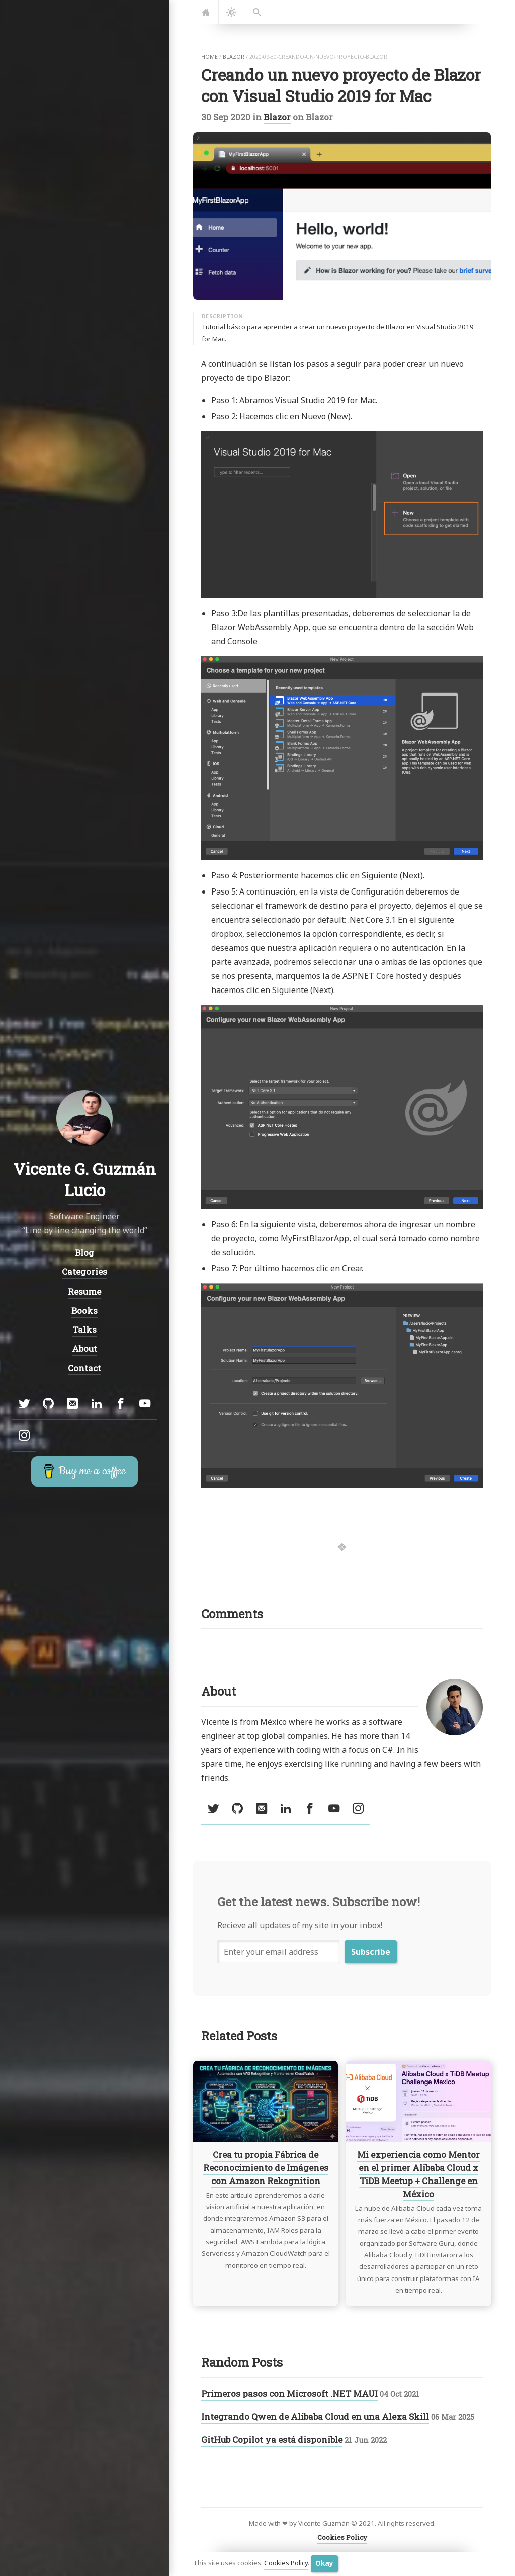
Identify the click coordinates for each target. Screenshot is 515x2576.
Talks (84, 1329)
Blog (84, 1252)
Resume (84, 1291)
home (209, 56)
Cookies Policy (286, 2563)
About (84, 1348)
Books (84, 1310)
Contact (84, 1367)
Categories (84, 1271)
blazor (233, 56)
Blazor (277, 117)
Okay (324, 2563)
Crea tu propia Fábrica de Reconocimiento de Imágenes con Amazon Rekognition (265, 2168)
